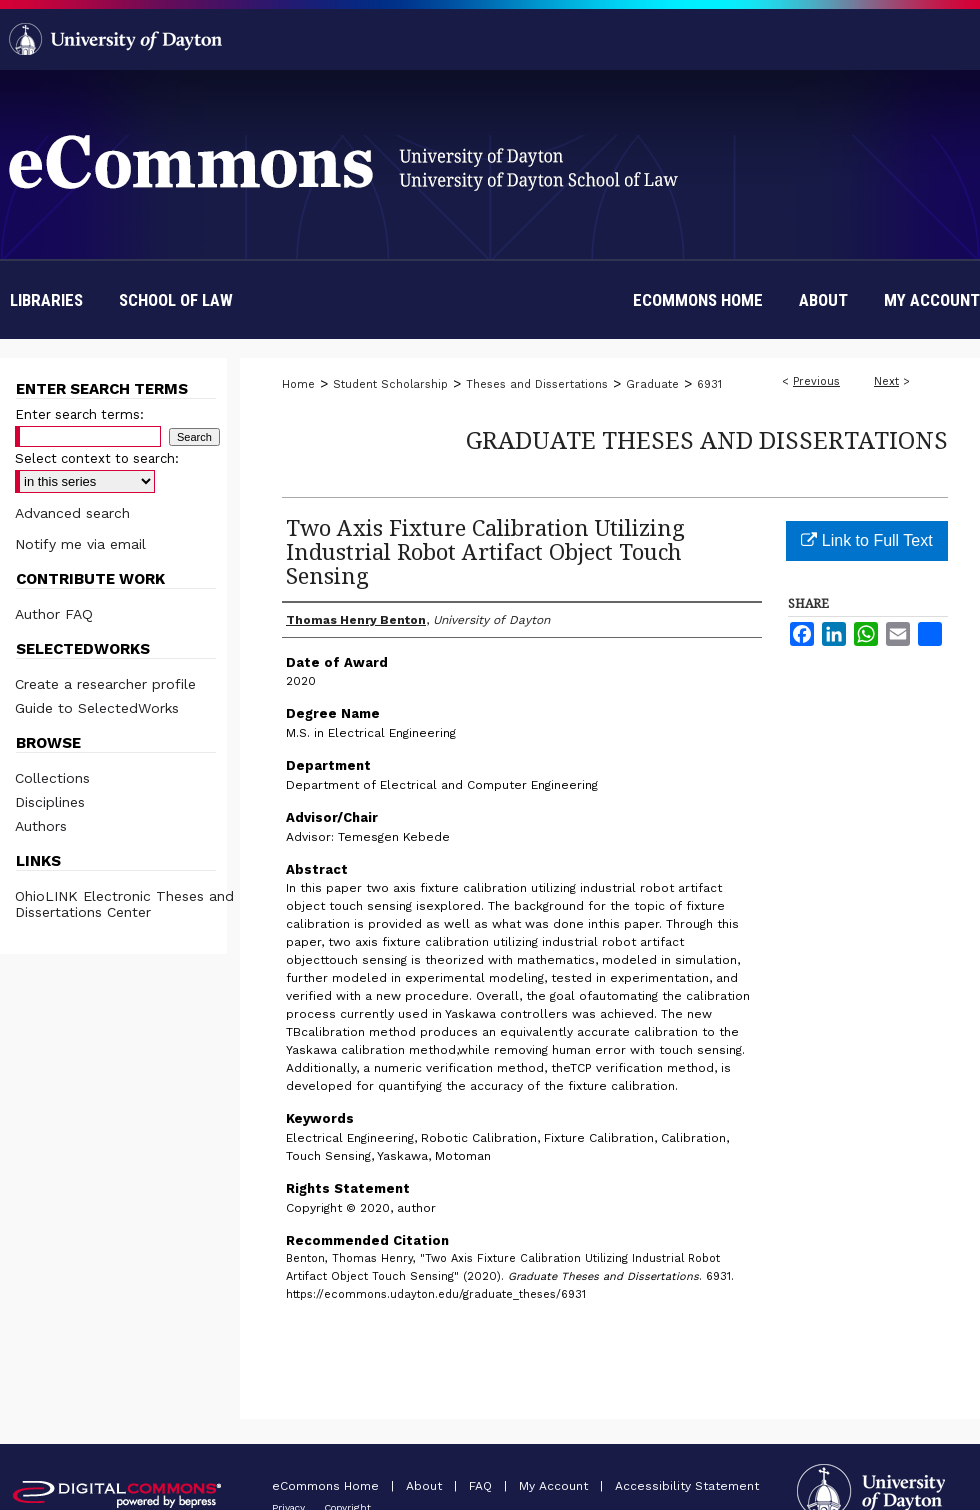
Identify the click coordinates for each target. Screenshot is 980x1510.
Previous (816, 381)
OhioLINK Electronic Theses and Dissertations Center (124, 904)
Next (886, 381)
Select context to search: (97, 458)
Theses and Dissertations (537, 384)
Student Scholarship (390, 384)
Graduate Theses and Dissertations (707, 439)
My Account (555, 1486)
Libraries (46, 300)
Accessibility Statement (687, 1486)
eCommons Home (327, 1486)
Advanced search (72, 513)
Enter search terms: (79, 414)
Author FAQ (54, 614)
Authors (41, 826)
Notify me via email (80, 544)
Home (298, 384)
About (426, 1486)
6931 (709, 384)
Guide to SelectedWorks (97, 708)
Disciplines (50, 802)
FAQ (482, 1486)
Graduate (652, 384)
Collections (52, 778)
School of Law (176, 300)
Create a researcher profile (105, 684)
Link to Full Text (866, 540)
